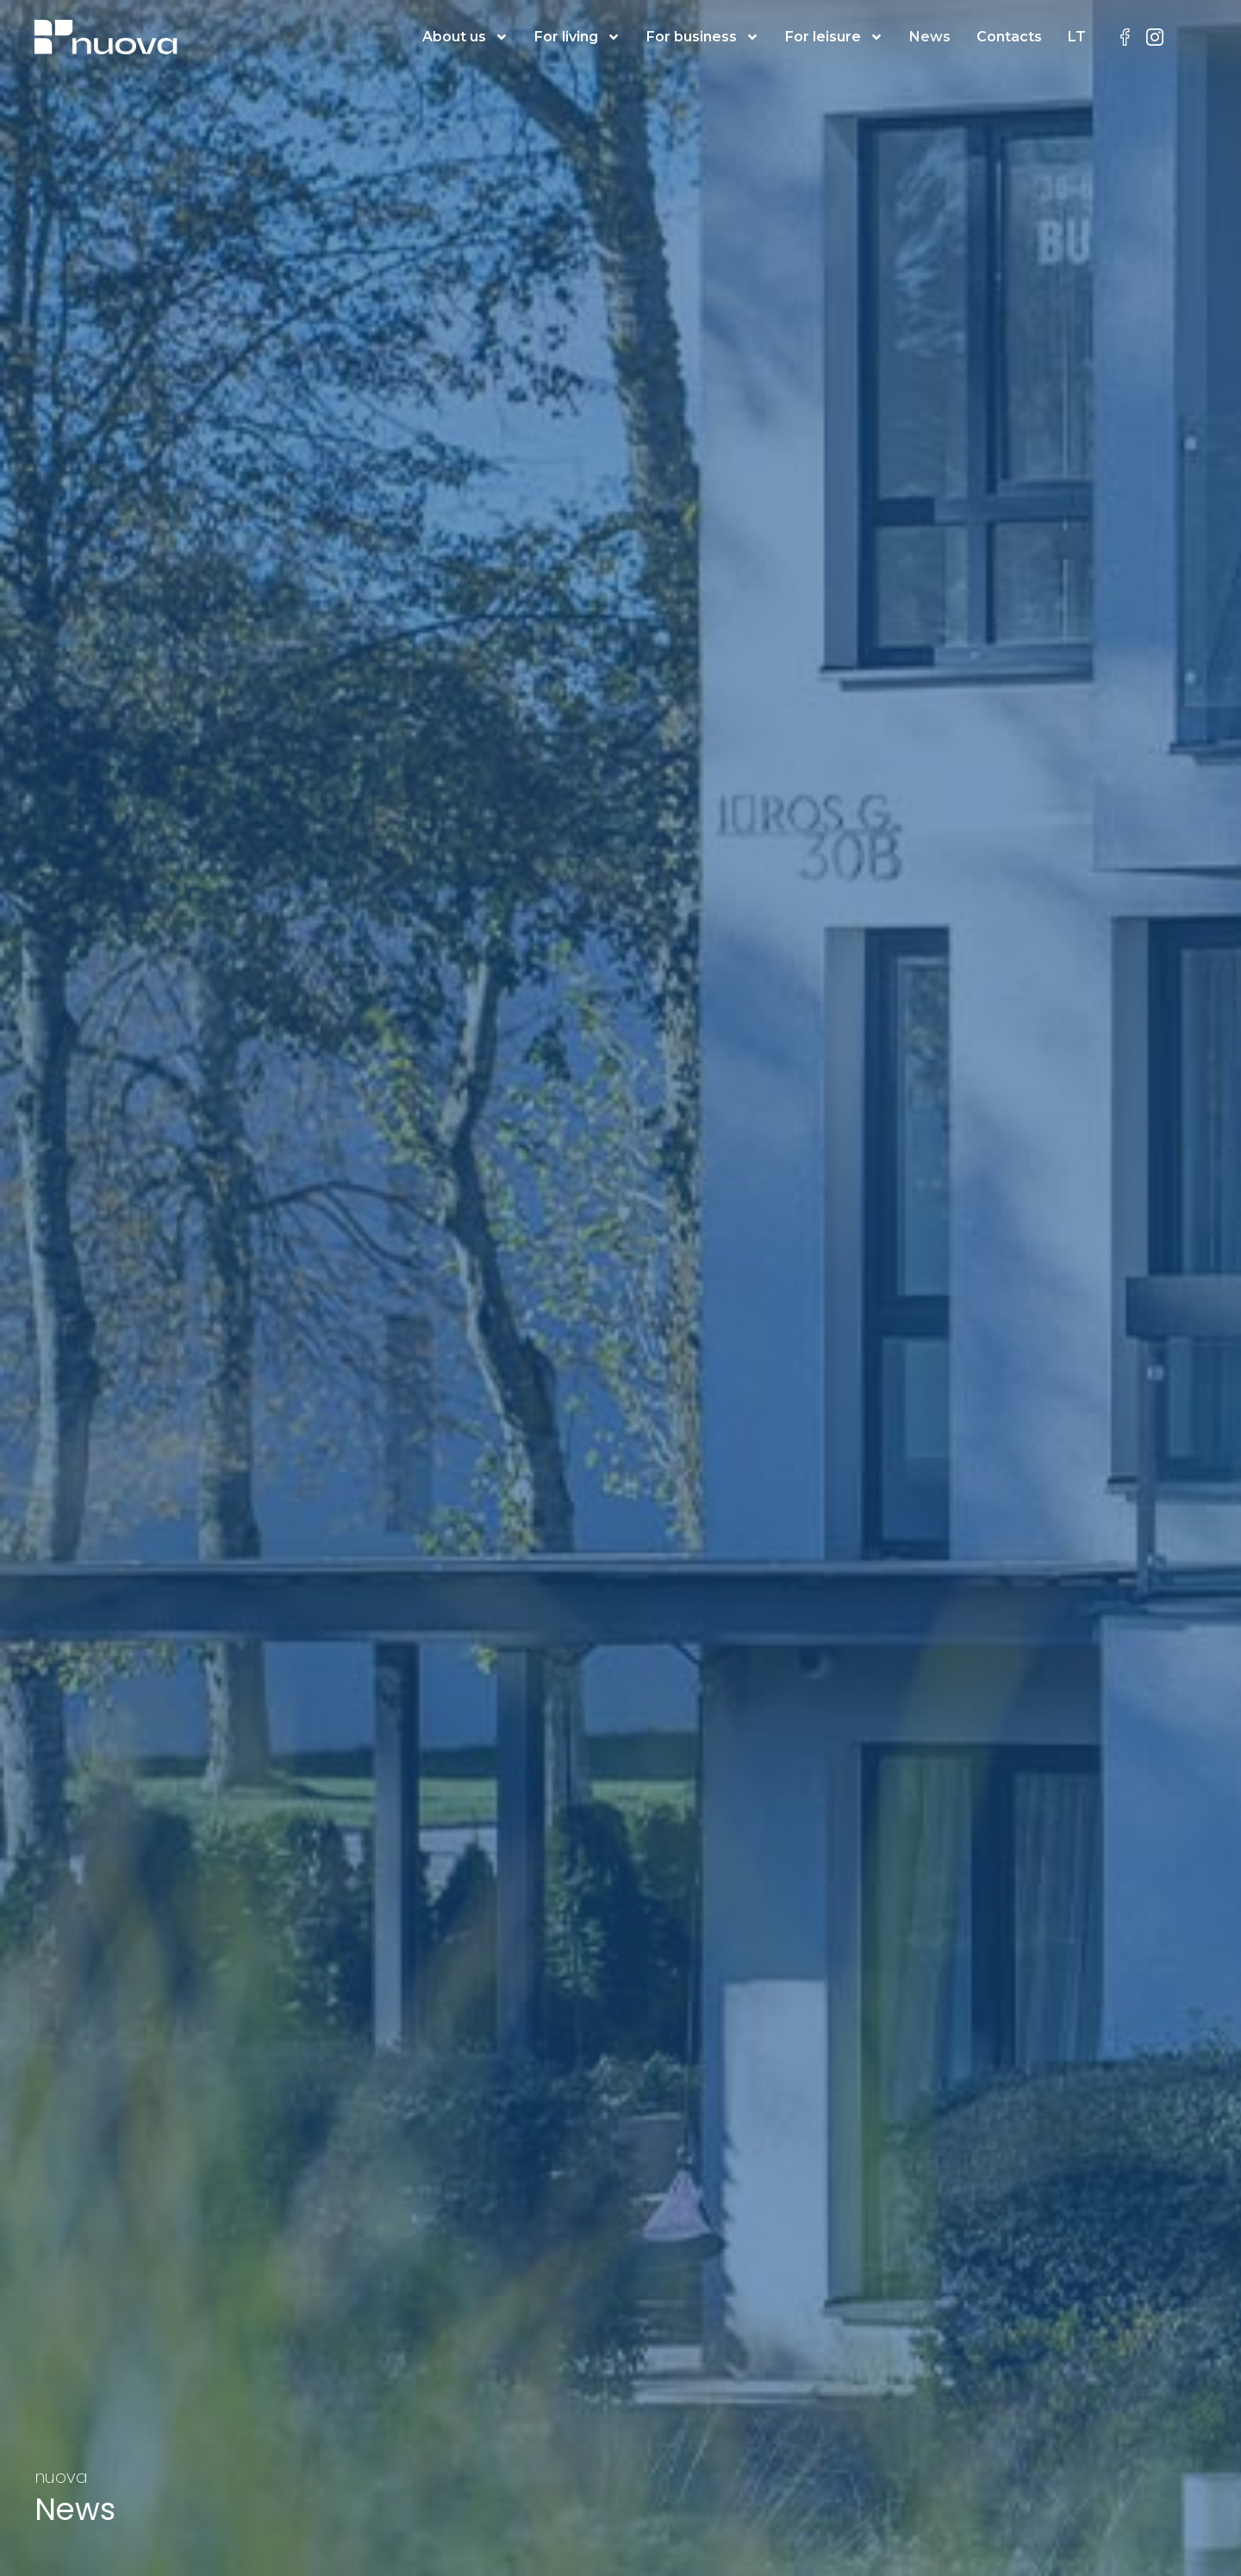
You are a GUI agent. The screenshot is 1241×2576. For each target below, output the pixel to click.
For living (577, 37)
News (930, 36)
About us (465, 37)
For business (702, 37)
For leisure (834, 37)
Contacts (1009, 36)
